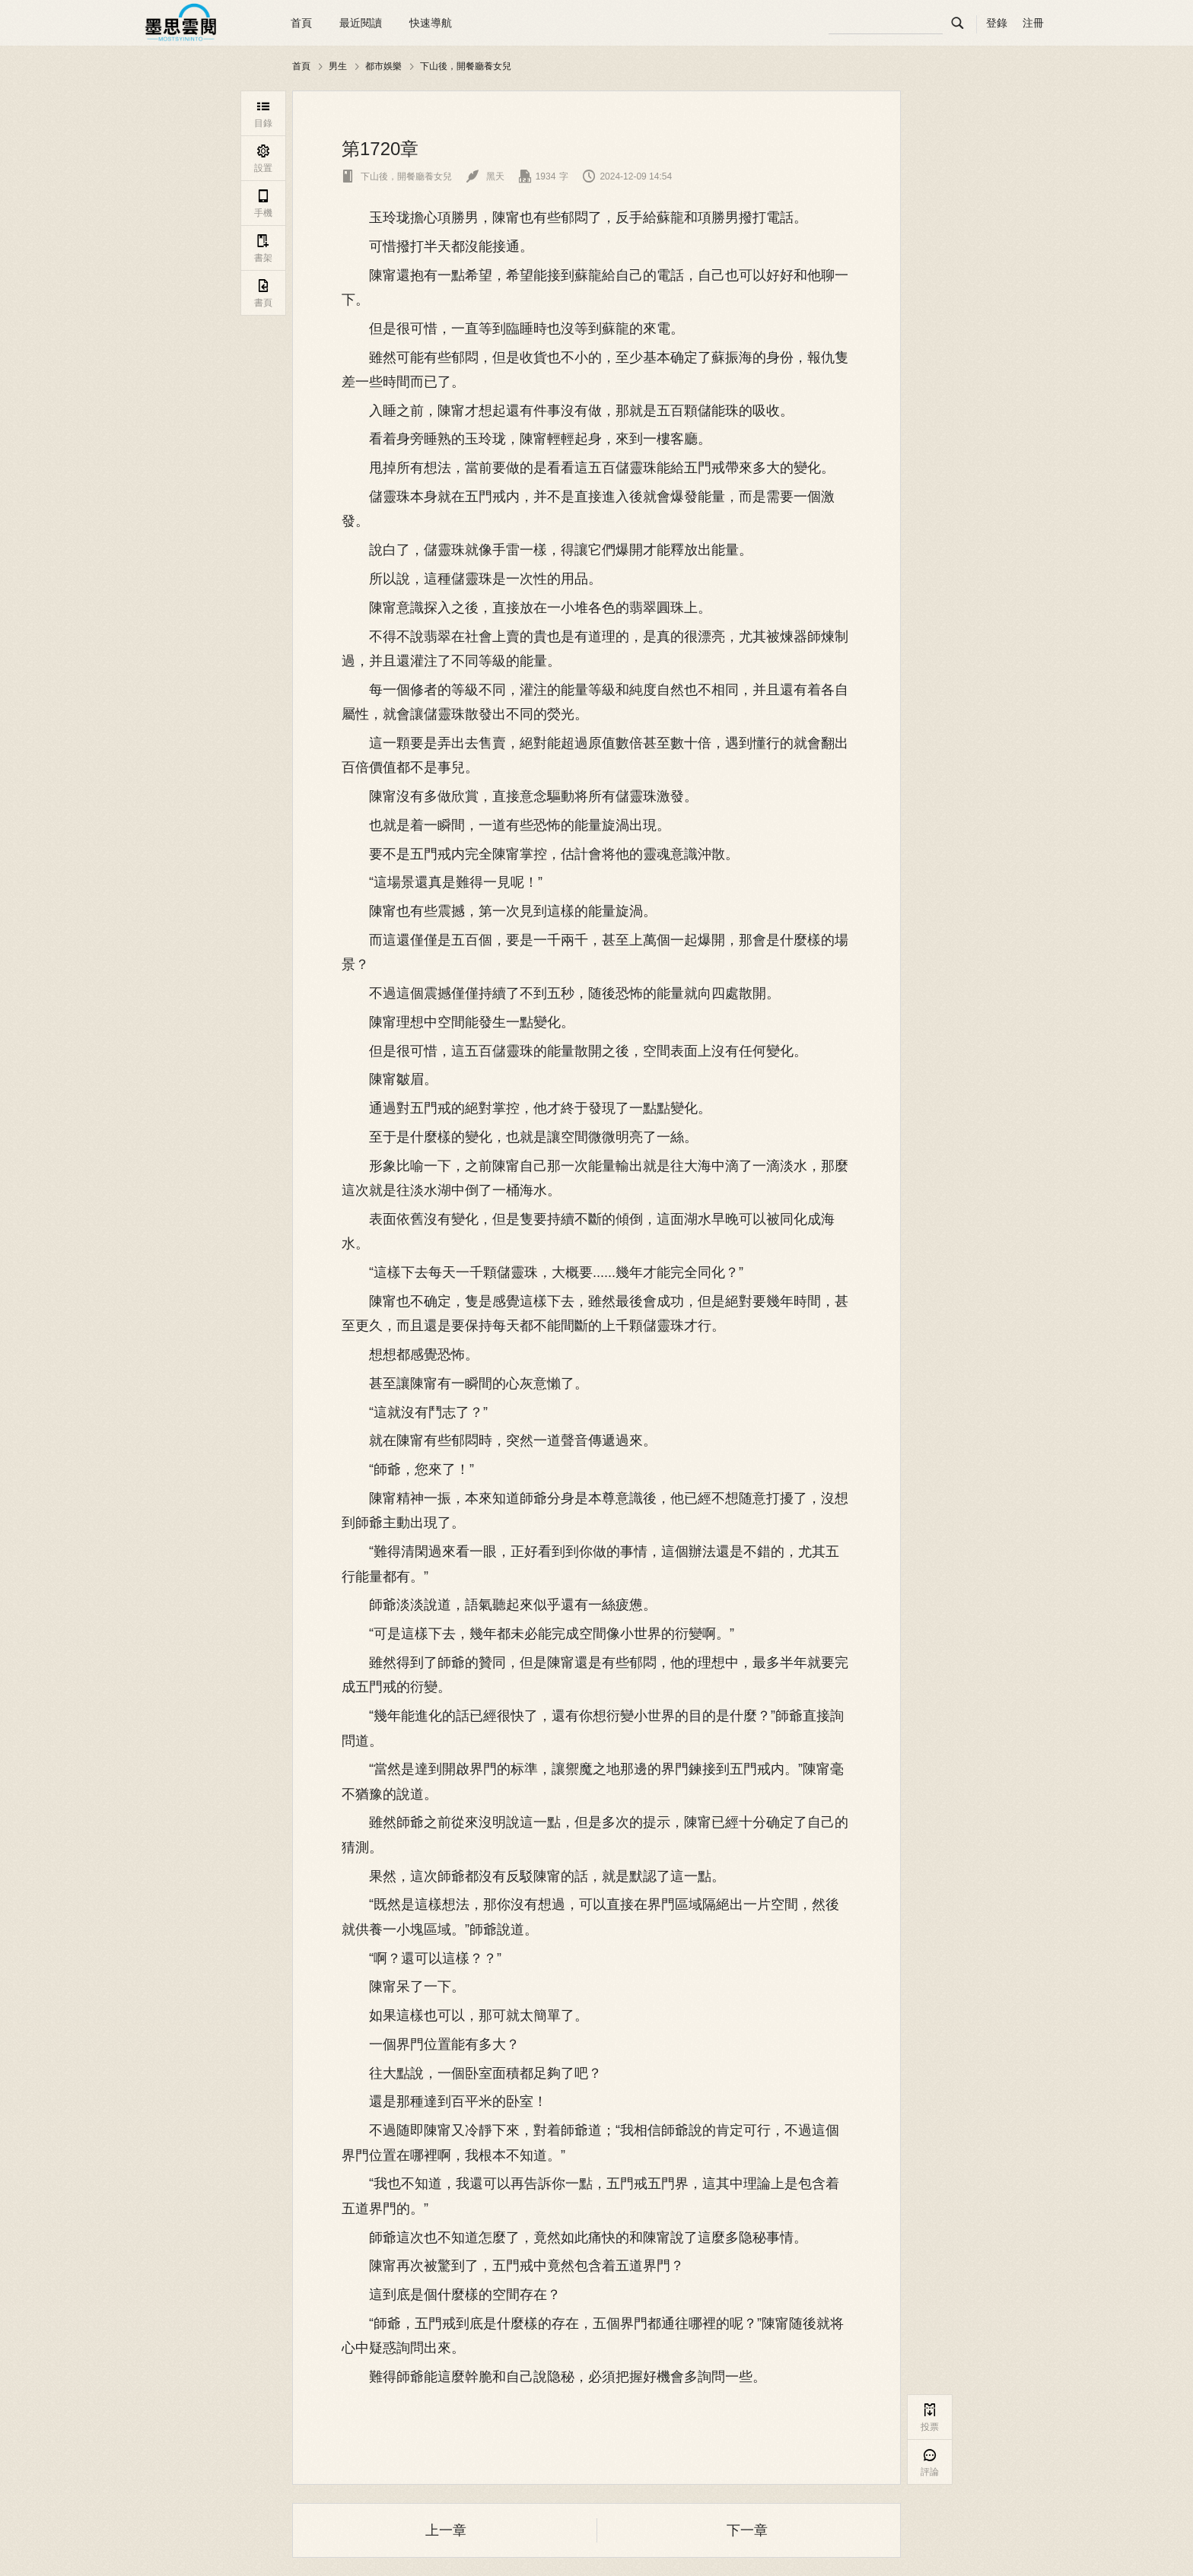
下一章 (747, 2530)
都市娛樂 (383, 66)
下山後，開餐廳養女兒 (465, 66)
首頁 (301, 23)
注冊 (1033, 23)
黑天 (485, 176)
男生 (338, 66)
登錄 (996, 23)
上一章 (445, 2530)
